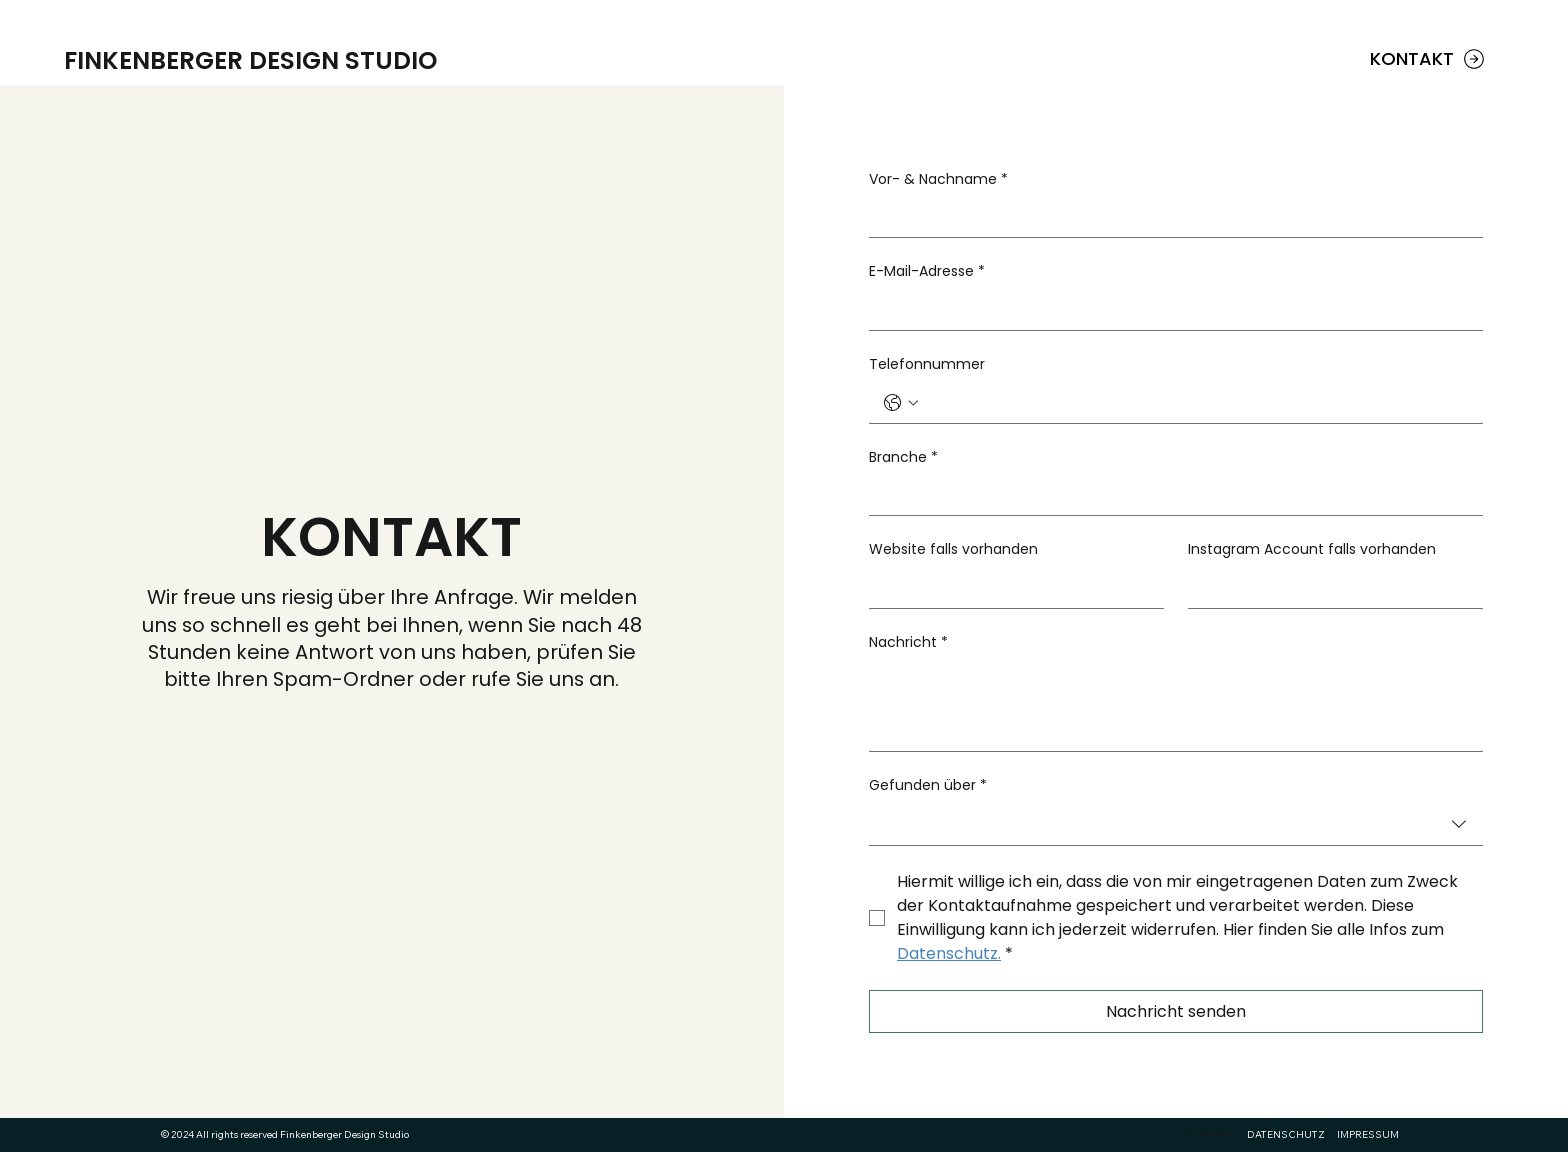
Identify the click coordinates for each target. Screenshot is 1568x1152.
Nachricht (908, 643)
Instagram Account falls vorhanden (1312, 549)
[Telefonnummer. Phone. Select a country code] (901, 403)
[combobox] (1176, 825)
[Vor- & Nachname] (1170, 217)
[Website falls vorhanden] (1010, 588)
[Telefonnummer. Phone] (1196, 403)
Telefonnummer (927, 364)
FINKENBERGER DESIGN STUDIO (250, 60)
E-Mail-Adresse (927, 272)
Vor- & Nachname (938, 180)
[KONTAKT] (1429, 59)
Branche (903, 458)
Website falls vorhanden (953, 549)
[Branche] (1170, 495)
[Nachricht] (1176, 705)
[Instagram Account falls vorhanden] (1329, 588)
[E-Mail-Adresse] (1170, 310)
